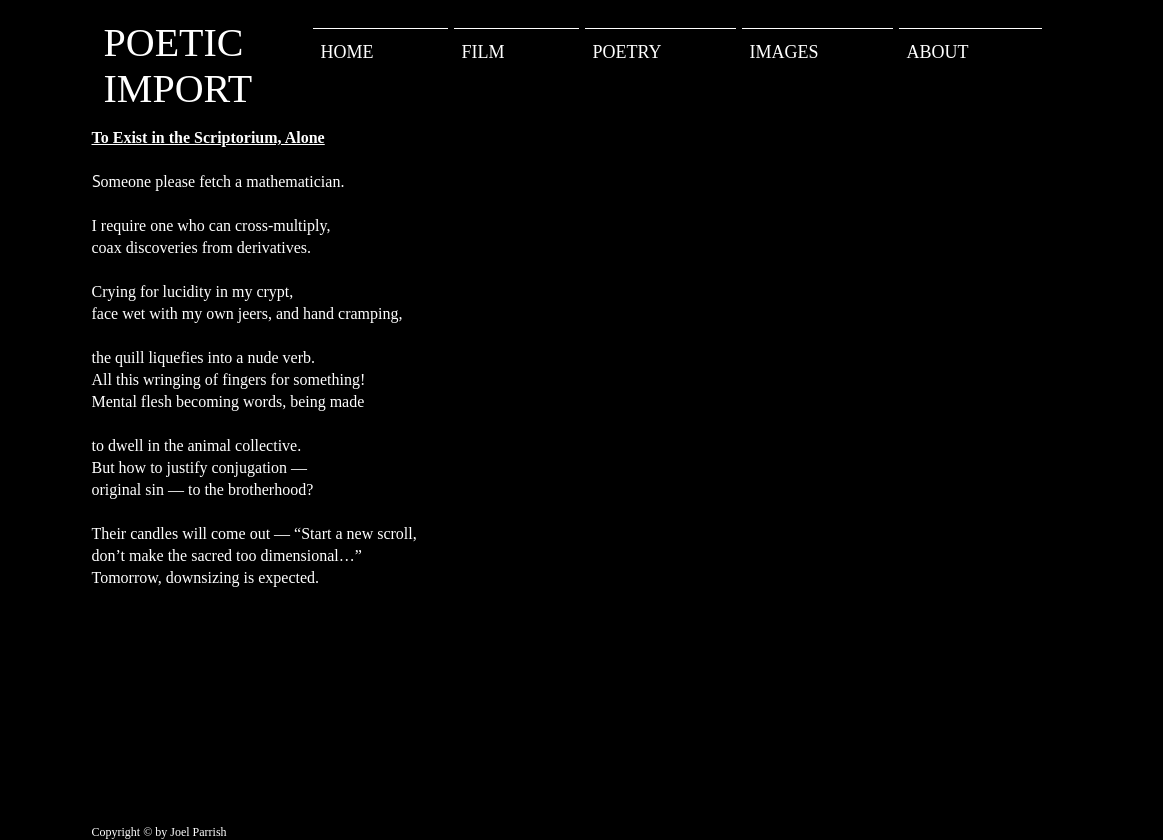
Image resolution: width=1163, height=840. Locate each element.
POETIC (174, 42)
